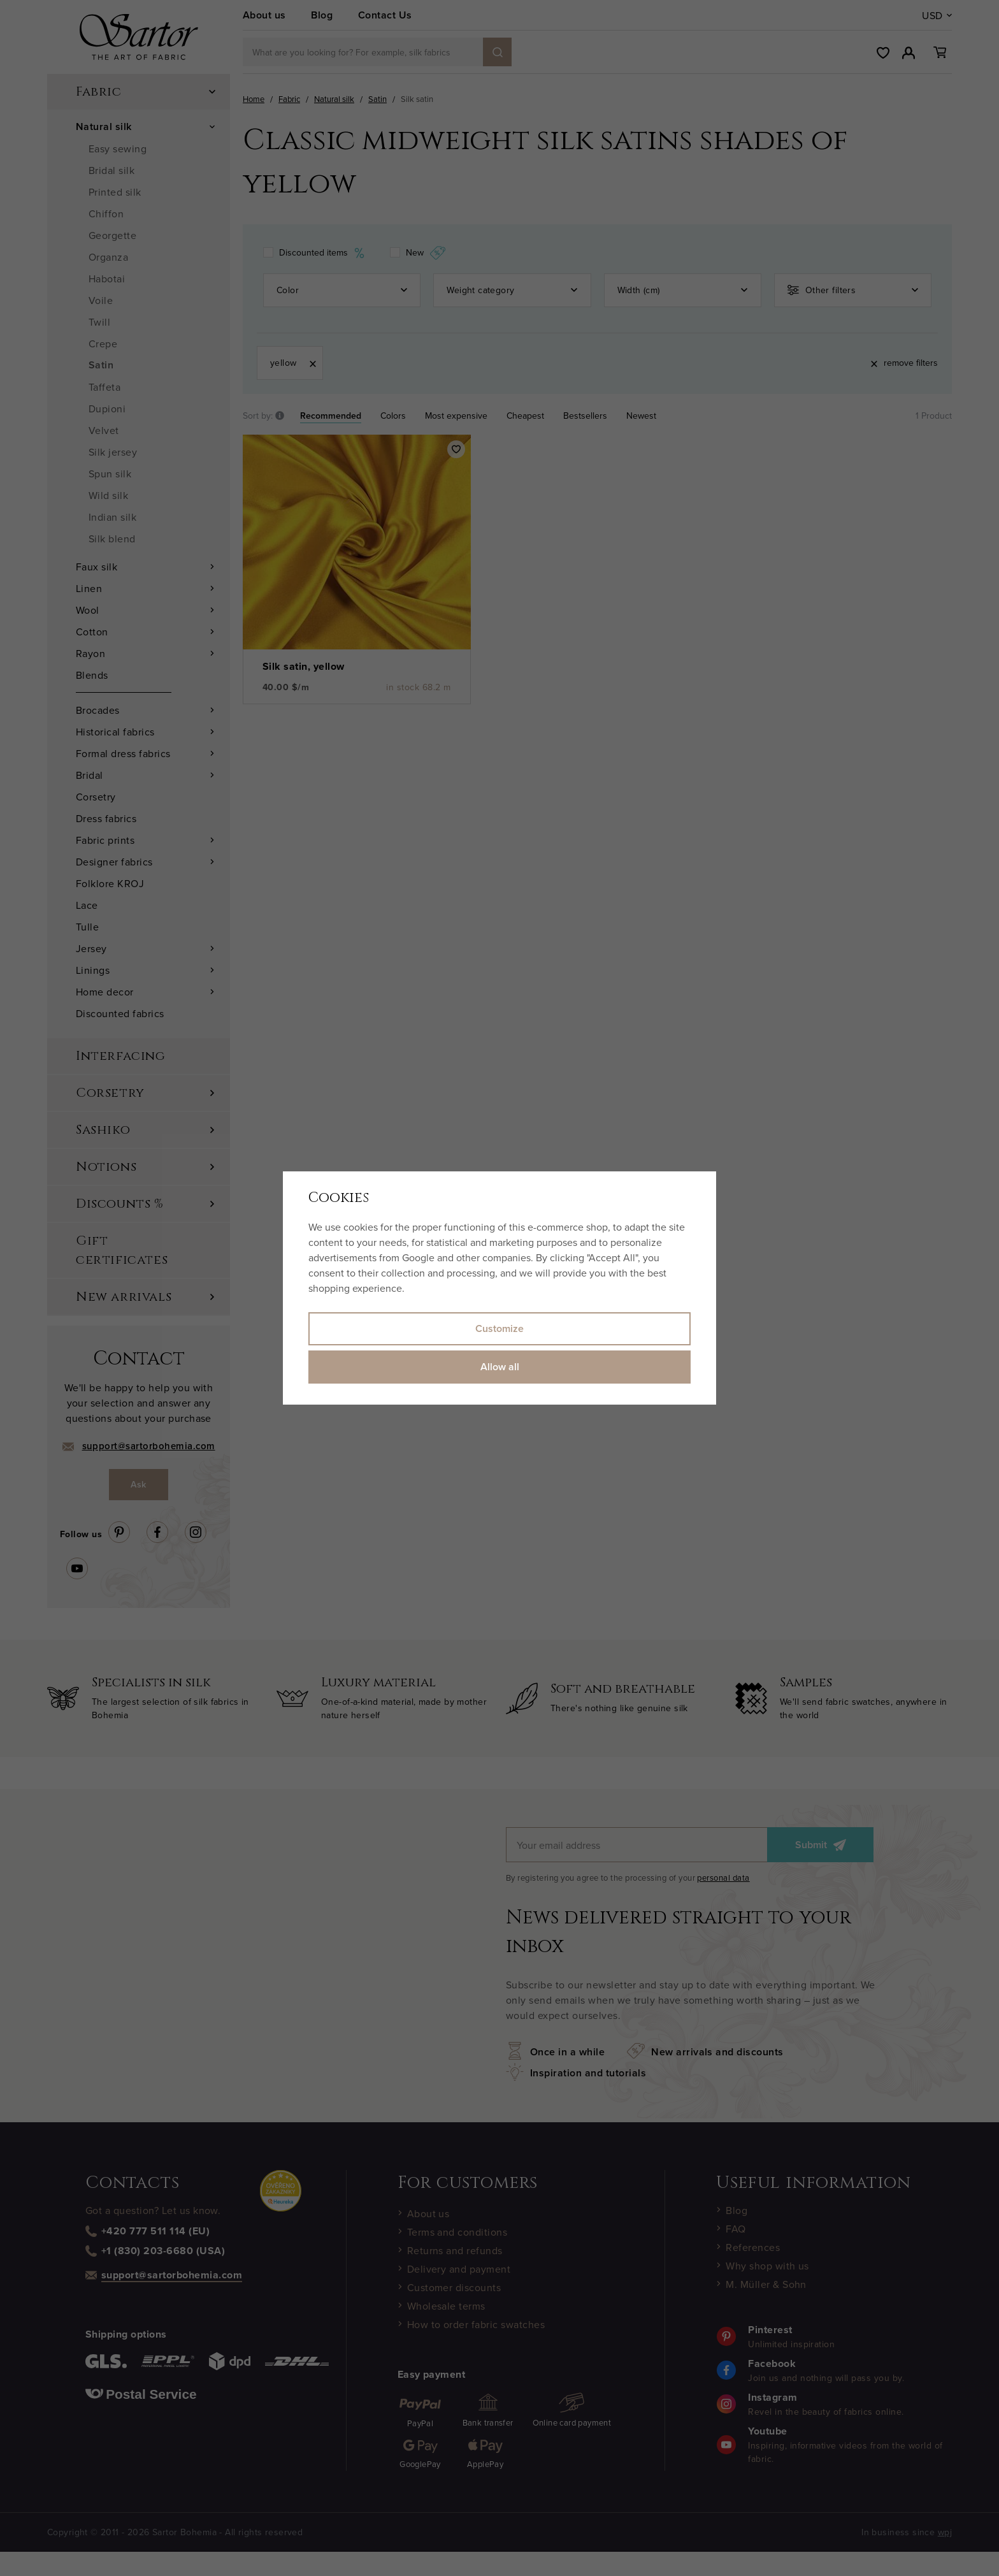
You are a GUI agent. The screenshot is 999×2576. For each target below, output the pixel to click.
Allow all (499, 1366)
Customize (499, 1328)
